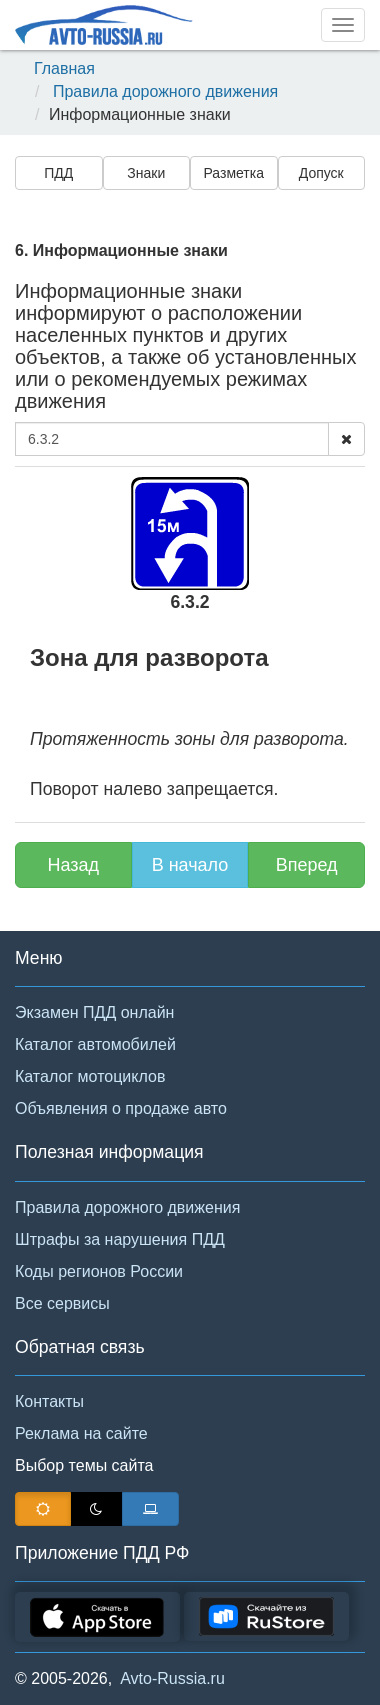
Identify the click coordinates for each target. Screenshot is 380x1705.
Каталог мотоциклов (90, 1076)
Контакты (49, 1401)
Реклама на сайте (81, 1433)
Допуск (321, 173)
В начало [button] (190, 865)
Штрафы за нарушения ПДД (120, 1239)
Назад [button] (74, 865)
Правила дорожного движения (165, 91)
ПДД (58, 173)
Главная (64, 68)
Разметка (234, 173)
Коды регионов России (99, 1271)
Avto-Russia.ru (172, 1678)
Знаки (146, 173)
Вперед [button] (307, 865)
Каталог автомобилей (95, 1044)
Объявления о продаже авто (121, 1108)
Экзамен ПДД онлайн (94, 1012)
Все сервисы (62, 1303)
